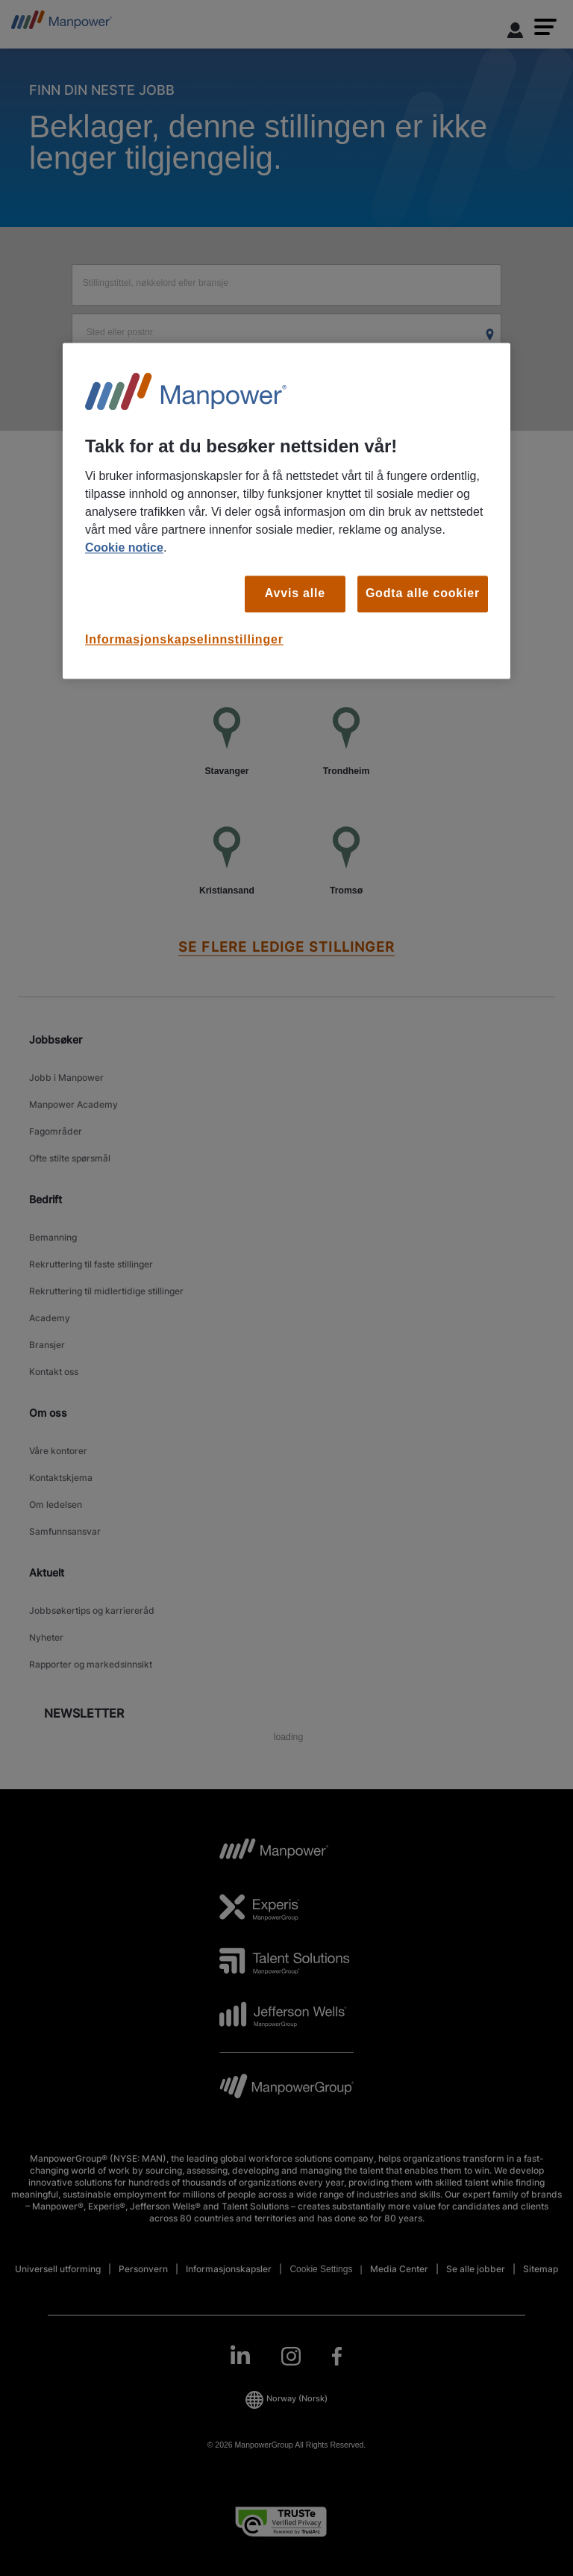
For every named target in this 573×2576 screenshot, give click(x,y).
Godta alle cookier (423, 593)
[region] (286, 511)
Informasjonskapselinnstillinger (184, 639)
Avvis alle (295, 593)
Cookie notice (124, 548)
